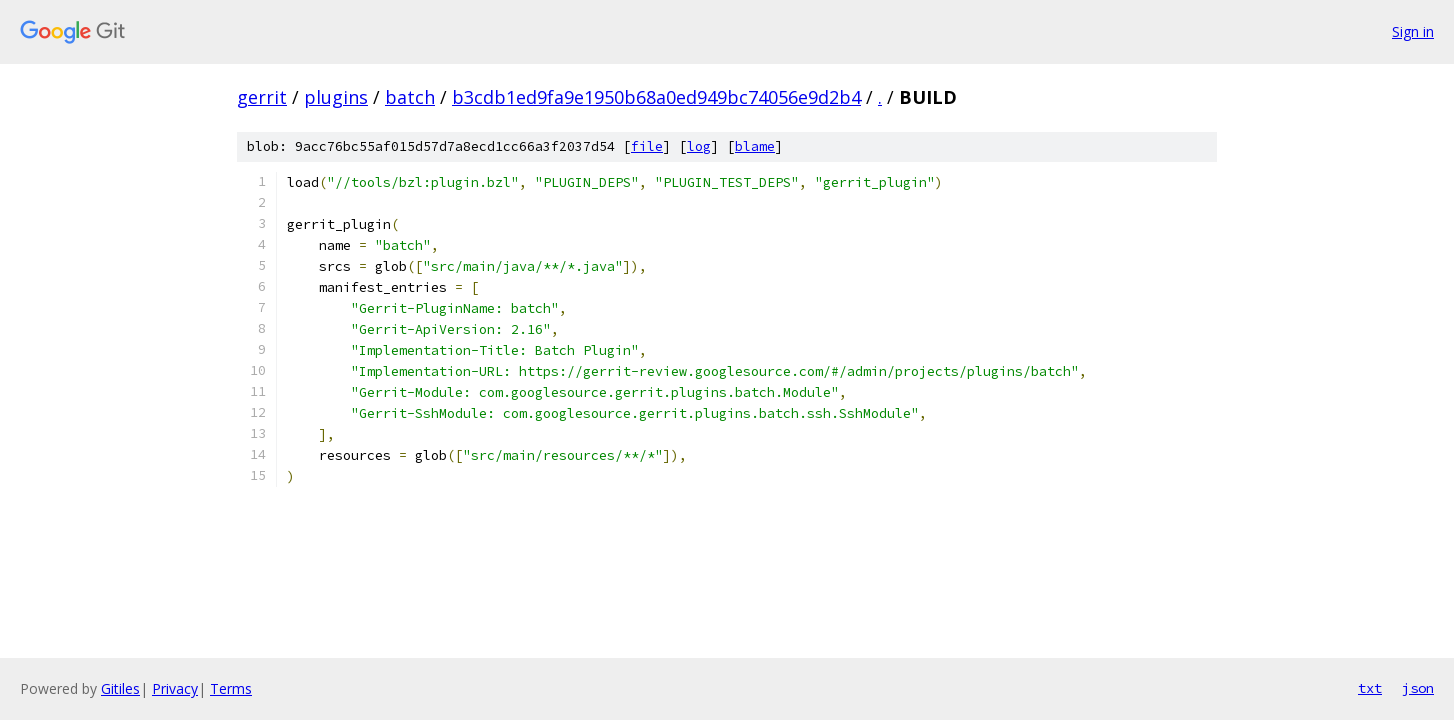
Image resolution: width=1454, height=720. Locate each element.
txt (1370, 688)
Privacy (175, 688)
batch (410, 97)
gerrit (262, 97)
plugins (336, 97)
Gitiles (120, 688)
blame (755, 146)
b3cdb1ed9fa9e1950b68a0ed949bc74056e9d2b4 (656, 97)
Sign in (1413, 31)
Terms (231, 688)
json (1418, 688)
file (647, 146)
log (699, 146)
